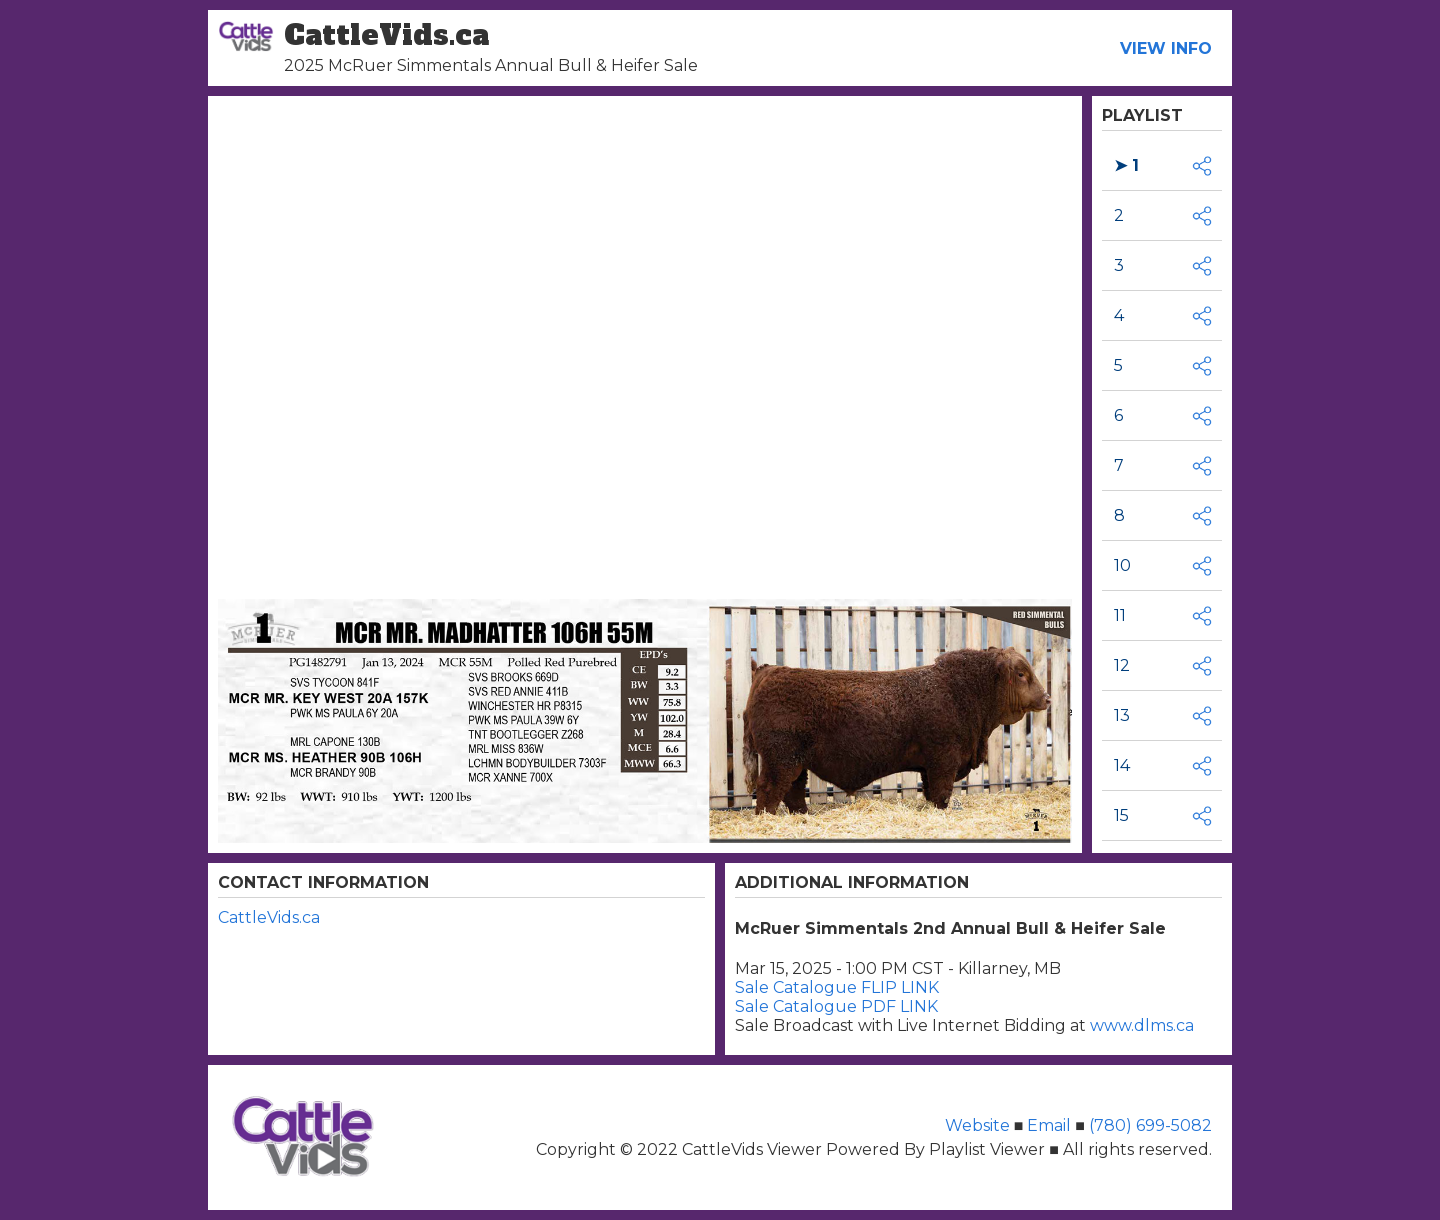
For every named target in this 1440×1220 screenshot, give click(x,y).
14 (1122, 765)
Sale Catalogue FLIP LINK (837, 987)
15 (1121, 815)
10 (1122, 565)
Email (1049, 1125)
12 (1122, 665)
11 (1120, 615)
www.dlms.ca (1142, 1025)
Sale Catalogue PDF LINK (836, 1006)
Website (979, 1125)
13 (1122, 715)
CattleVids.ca (269, 917)
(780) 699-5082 (1148, 1125)
